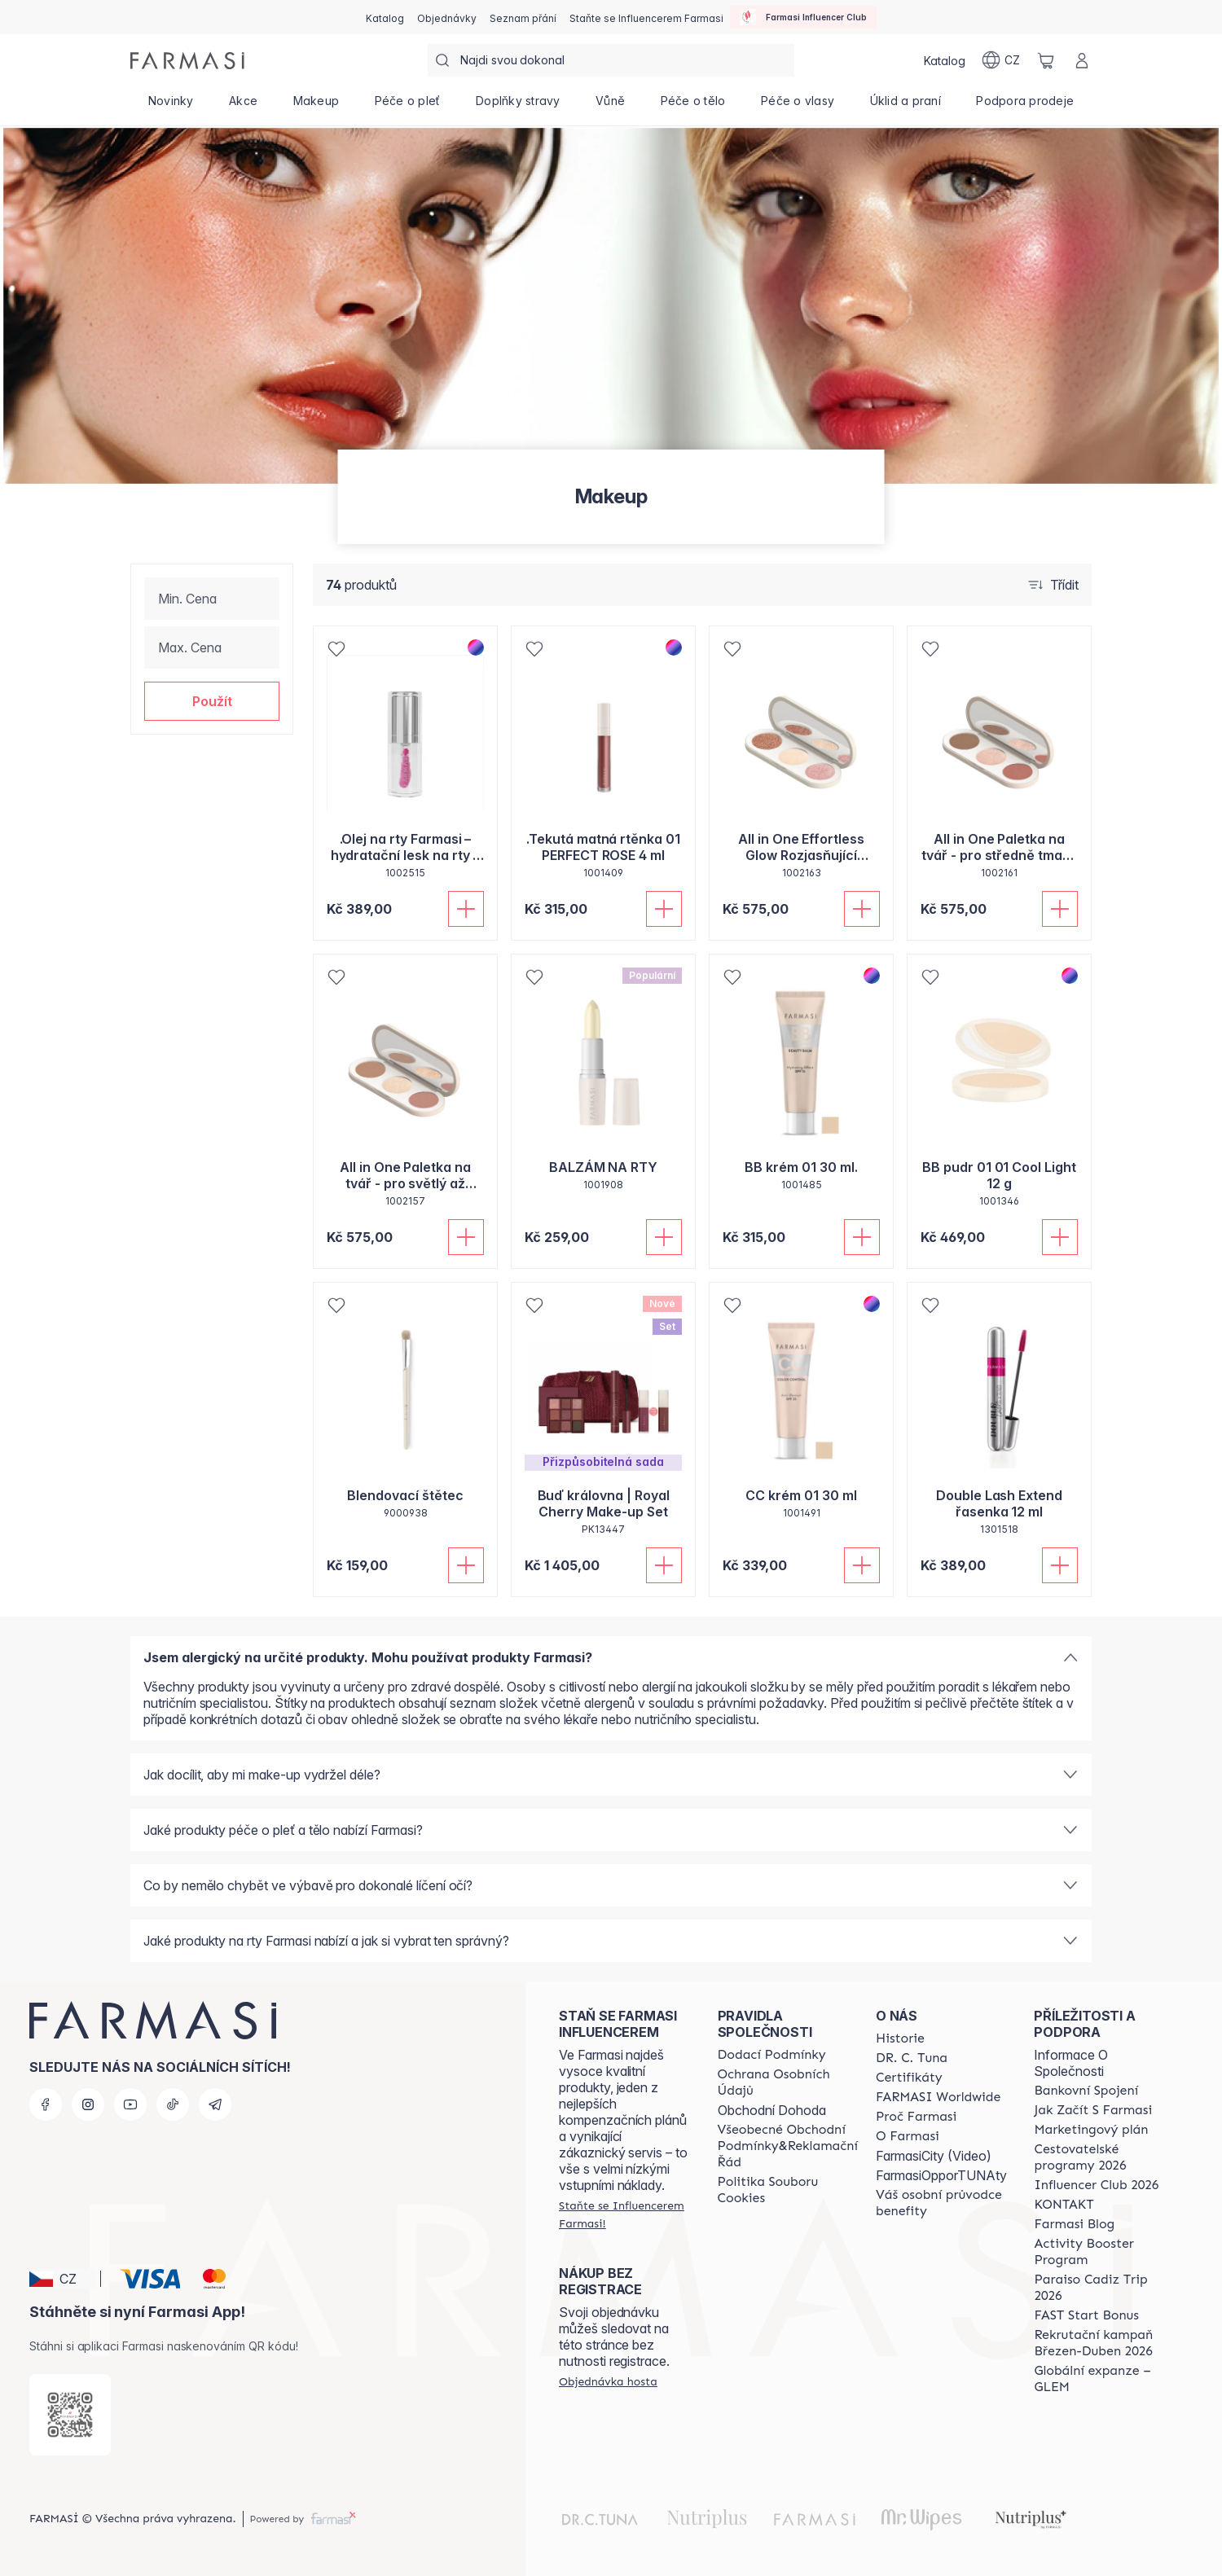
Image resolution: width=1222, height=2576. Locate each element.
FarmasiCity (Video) (933, 2156)
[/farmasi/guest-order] (608, 2381)
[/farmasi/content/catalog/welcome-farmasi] (941, 2203)
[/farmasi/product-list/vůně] (610, 105)
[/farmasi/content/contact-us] (1063, 2204)
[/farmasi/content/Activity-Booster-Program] (1098, 2252)
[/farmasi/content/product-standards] (909, 2077)
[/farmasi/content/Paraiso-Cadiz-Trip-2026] (1098, 2287)
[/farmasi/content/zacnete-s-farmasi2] (1093, 2110)
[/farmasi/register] (447, 17)
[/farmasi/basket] (1046, 60)
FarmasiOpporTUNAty (941, 2175)
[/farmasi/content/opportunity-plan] (1091, 2130)
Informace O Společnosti (1071, 2063)
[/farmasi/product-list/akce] (243, 105)
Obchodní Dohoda (772, 2110)
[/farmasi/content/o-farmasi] (907, 2136)
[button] (211, 701)
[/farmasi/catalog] (385, 17)
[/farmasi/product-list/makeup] (316, 105)
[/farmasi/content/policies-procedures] (788, 2082)
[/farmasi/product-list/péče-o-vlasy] (797, 105)
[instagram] (88, 2104)
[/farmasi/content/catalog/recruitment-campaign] (1098, 2343)
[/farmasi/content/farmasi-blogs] (1074, 2224)
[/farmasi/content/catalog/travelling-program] (1098, 2157)
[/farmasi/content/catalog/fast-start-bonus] (1086, 2315)
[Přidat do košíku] (466, 909)
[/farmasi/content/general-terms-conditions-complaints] (788, 2146)
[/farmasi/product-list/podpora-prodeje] (1025, 105)
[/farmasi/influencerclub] (803, 17)
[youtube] (130, 2104)
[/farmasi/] (187, 60)
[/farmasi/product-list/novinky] (170, 105)
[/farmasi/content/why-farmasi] (916, 2117)
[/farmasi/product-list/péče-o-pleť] (407, 105)
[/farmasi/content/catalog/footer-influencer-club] (1096, 2185)
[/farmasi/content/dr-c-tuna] (911, 2058)
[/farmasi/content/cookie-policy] (788, 2190)
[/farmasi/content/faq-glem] (1098, 2379)
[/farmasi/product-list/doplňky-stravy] (518, 105)
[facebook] (45, 2104)
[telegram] (215, 2104)
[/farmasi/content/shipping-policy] (772, 2055)
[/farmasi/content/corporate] (938, 2097)
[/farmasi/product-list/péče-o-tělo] (693, 105)
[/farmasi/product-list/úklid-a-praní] (905, 105)
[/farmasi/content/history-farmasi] (900, 2038)
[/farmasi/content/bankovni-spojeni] (1086, 2090)
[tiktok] (172, 2104)
